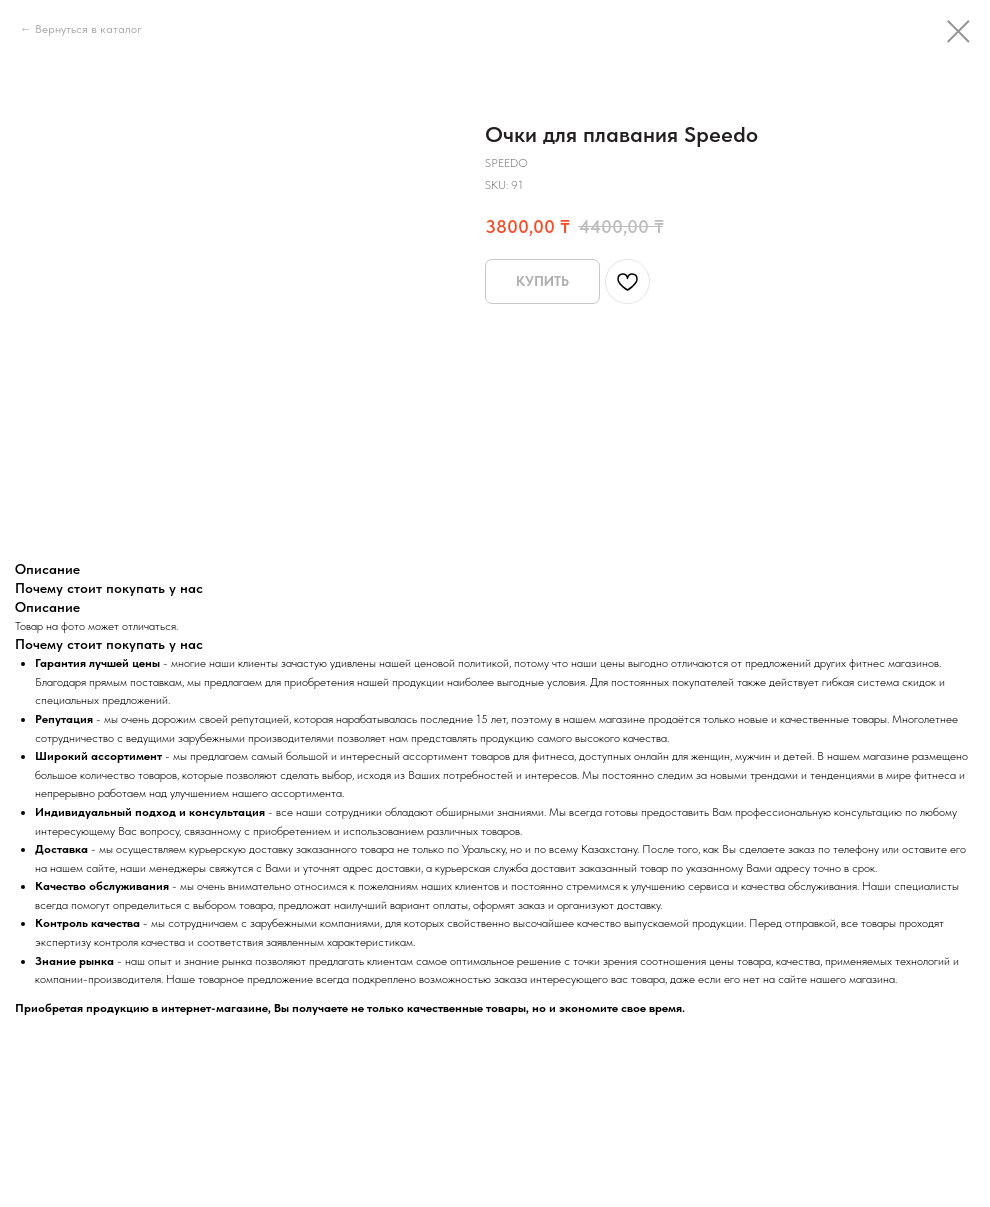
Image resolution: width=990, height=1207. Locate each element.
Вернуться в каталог (88, 29)
